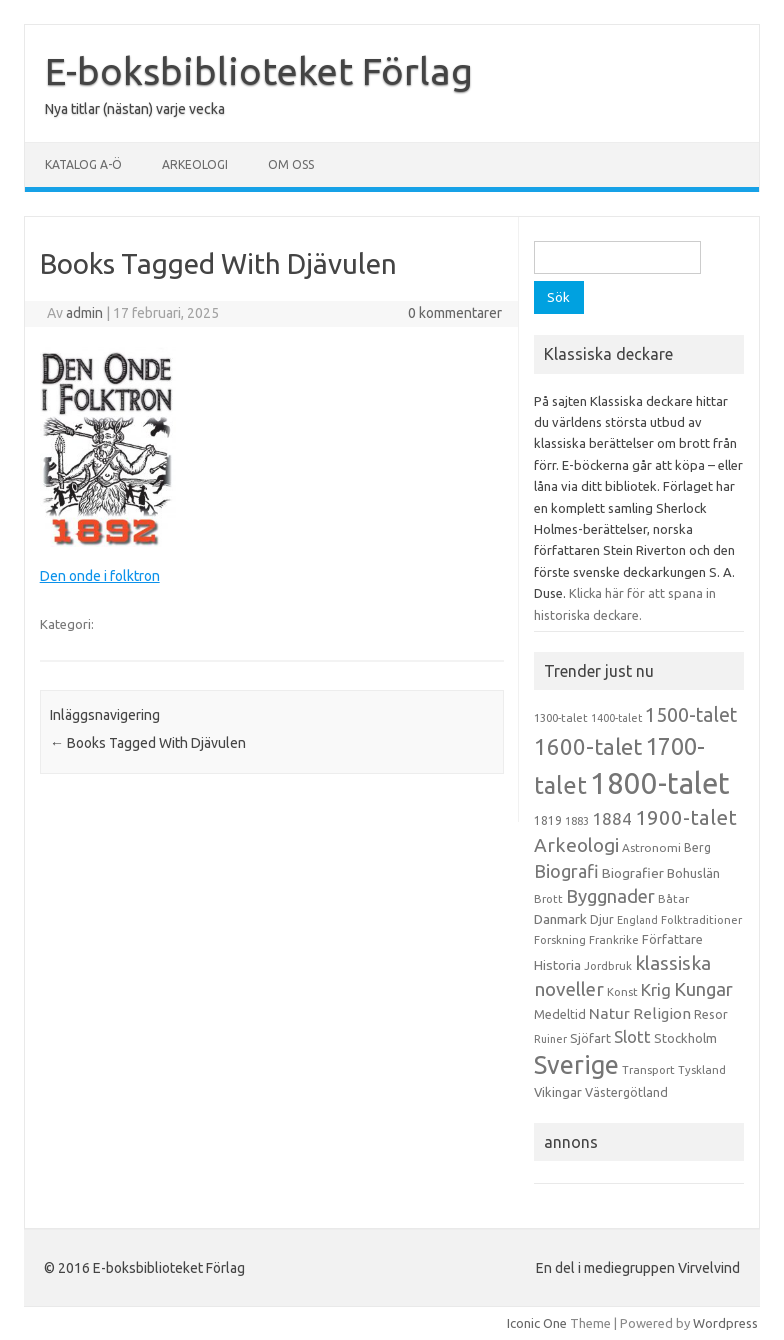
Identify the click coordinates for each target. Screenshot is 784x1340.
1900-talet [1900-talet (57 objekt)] (686, 817)
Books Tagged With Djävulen (148, 743)
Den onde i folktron (100, 576)
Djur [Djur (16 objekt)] (602, 919)
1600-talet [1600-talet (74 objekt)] (588, 746)
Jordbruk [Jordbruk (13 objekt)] (608, 966)
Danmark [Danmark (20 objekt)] (560, 919)
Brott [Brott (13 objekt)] (548, 899)
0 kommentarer (455, 313)
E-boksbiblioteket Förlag (259, 71)
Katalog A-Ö (83, 164)
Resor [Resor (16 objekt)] (711, 1014)
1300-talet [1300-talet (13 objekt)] (561, 718)
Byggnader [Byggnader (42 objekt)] (610, 896)
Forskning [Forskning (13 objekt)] (560, 940)
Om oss (291, 164)
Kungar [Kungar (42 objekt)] (703, 989)
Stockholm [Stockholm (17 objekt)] (685, 1038)
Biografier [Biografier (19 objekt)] (633, 873)
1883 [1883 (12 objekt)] (577, 821)
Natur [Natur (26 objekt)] (609, 1013)
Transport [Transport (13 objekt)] (648, 1070)
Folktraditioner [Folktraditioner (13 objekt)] (701, 920)
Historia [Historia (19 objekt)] (557, 965)
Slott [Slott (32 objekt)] (632, 1036)
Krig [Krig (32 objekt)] (656, 989)
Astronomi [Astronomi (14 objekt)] (651, 847)
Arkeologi (195, 164)
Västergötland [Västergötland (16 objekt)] (626, 1092)
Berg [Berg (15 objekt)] (697, 847)
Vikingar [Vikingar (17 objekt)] (558, 1092)
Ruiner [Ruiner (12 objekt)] (550, 1039)
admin (84, 313)
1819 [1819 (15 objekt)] (548, 820)
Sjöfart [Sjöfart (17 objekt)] (590, 1038)
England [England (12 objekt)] (637, 920)
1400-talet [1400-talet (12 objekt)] (616, 718)
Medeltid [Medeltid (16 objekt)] (560, 1014)
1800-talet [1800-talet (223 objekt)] (660, 783)
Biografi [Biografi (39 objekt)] (566, 871)
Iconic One (537, 1323)
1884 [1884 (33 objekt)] (612, 818)
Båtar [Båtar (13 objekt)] (673, 899)
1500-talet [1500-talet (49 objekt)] (691, 715)
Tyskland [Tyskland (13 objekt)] (702, 1070)
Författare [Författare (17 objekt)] (672, 939)
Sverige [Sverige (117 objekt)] (576, 1065)
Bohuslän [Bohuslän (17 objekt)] (693, 873)
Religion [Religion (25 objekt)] (662, 1013)
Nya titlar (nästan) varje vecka (135, 109)
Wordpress (725, 1323)
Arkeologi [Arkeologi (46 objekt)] (576, 845)
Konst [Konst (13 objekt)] (622, 992)
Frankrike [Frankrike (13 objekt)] (614, 940)
